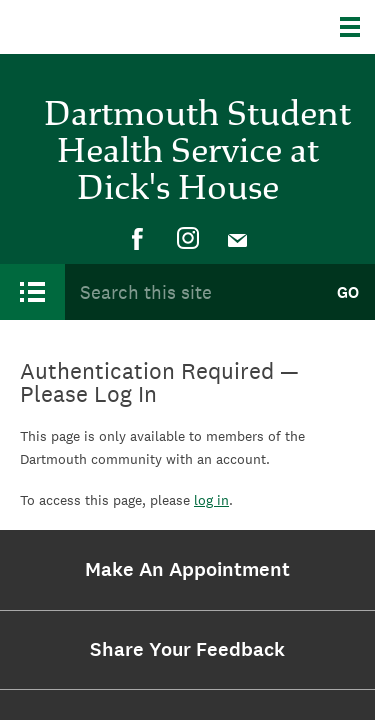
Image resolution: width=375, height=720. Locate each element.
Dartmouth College (117, 27)
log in (211, 500)
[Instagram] (188, 239)
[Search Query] (192, 292)
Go (348, 292)
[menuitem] (138, 239)
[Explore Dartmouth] (357, 27)
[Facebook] (138, 239)
